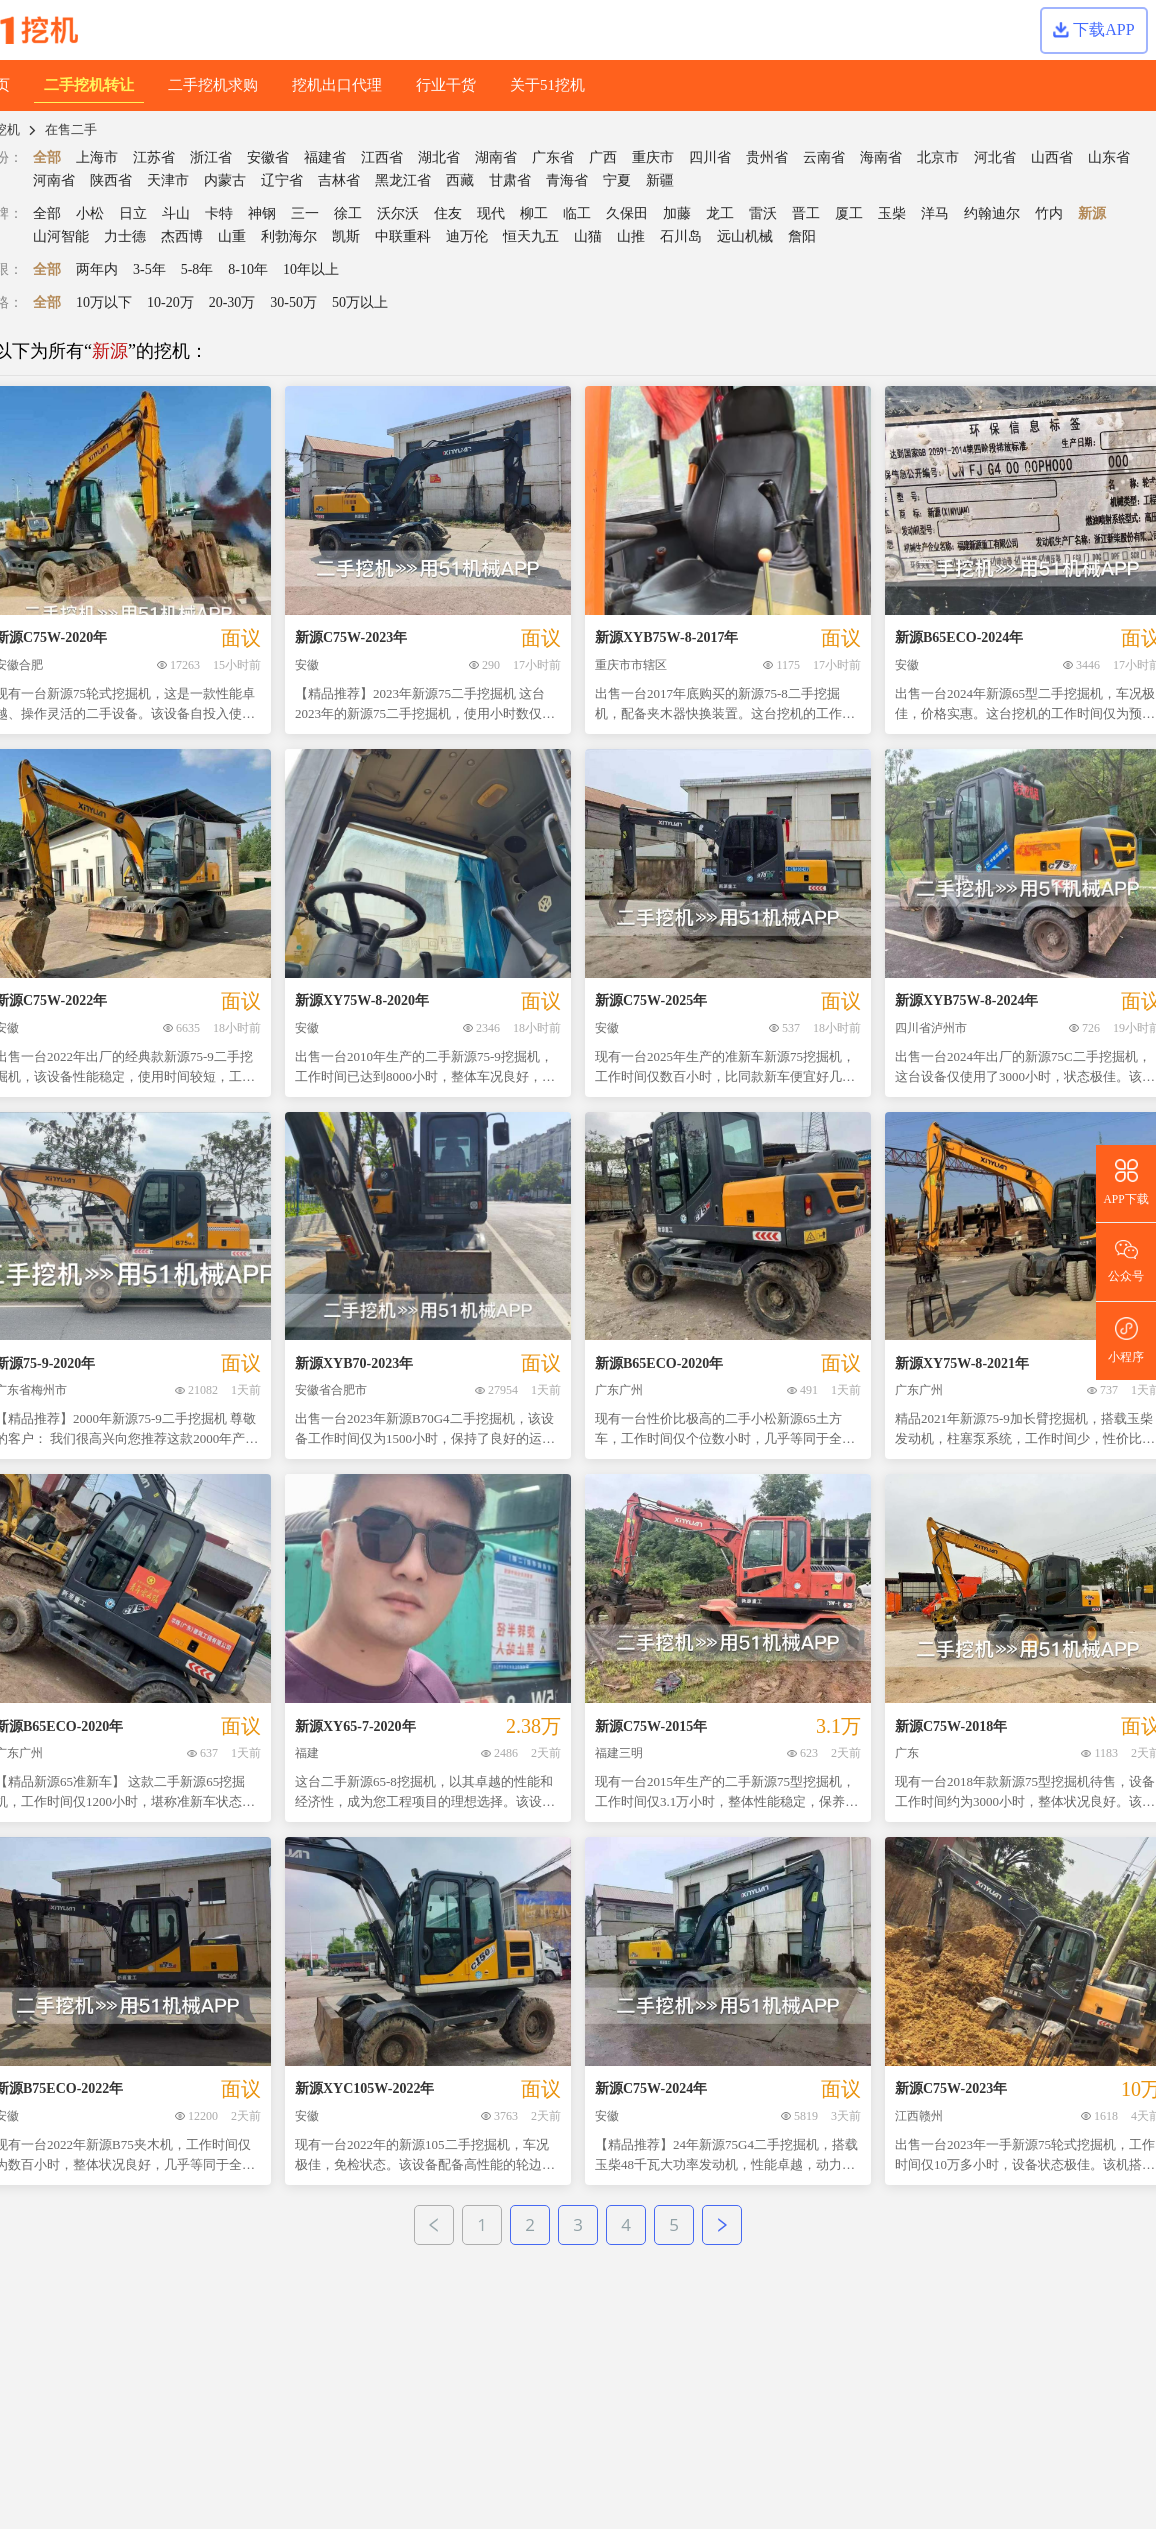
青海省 (567, 180)
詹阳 (802, 236)
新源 (1092, 213)
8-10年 (248, 269)
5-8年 (197, 269)
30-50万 (293, 302)
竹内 (1049, 213)
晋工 (806, 213)
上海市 (97, 157)
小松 (90, 213)
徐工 (348, 213)
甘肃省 (510, 180)
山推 (631, 236)
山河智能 (61, 236)
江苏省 (154, 157)
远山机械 (745, 236)
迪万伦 (467, 236)
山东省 (1109, 157)
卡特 (219, 213)
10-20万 (170, 302)
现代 (491, 213)
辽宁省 (282, 180)
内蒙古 (225, 180)
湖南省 (496, 157)
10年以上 (311, 269)
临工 (577, 213)
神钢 (262, 213)
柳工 (534, 213)
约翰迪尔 (992, 213)
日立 (133, 213)
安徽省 (268, 157)
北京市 (938, 157)
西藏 (460, 180)
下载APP (1093, 29)
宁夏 (617, 180)
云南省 (824, 157)
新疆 (660, 180)
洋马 (935, 213)
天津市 (168, 180)
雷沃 (763, 213)
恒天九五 (531, 236)
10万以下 (104, 302)
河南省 (54, 180)
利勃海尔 (289, 236)
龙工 (720, 213)
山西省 (1052, 157)
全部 (47, 157)
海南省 (881, 157)
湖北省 (439, 157)
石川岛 (681, 236)
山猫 (588, 236)
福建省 (325, 157)
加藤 (677, 213)
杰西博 (182, 236)
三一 (305, 213)
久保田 (627, 213)
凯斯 (346, 236)
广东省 (553, 157)
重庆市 (653, 157)
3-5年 (149, 269)
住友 (448, 213)
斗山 (176, 213)
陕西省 (111, 180)
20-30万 (232, 302)
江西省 (382, 157)
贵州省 (767, 157)
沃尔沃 (398, 213)
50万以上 (360, 302)
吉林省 (339, 180)
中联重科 (403, 236)
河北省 (995, 157)
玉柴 (892, 213)
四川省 (710, 157)
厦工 (849, 213)
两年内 (97, 269)
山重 (232, 236)
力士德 (125, 236)
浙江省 (211, 157)
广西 (603, 157)
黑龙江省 (403, 180)
